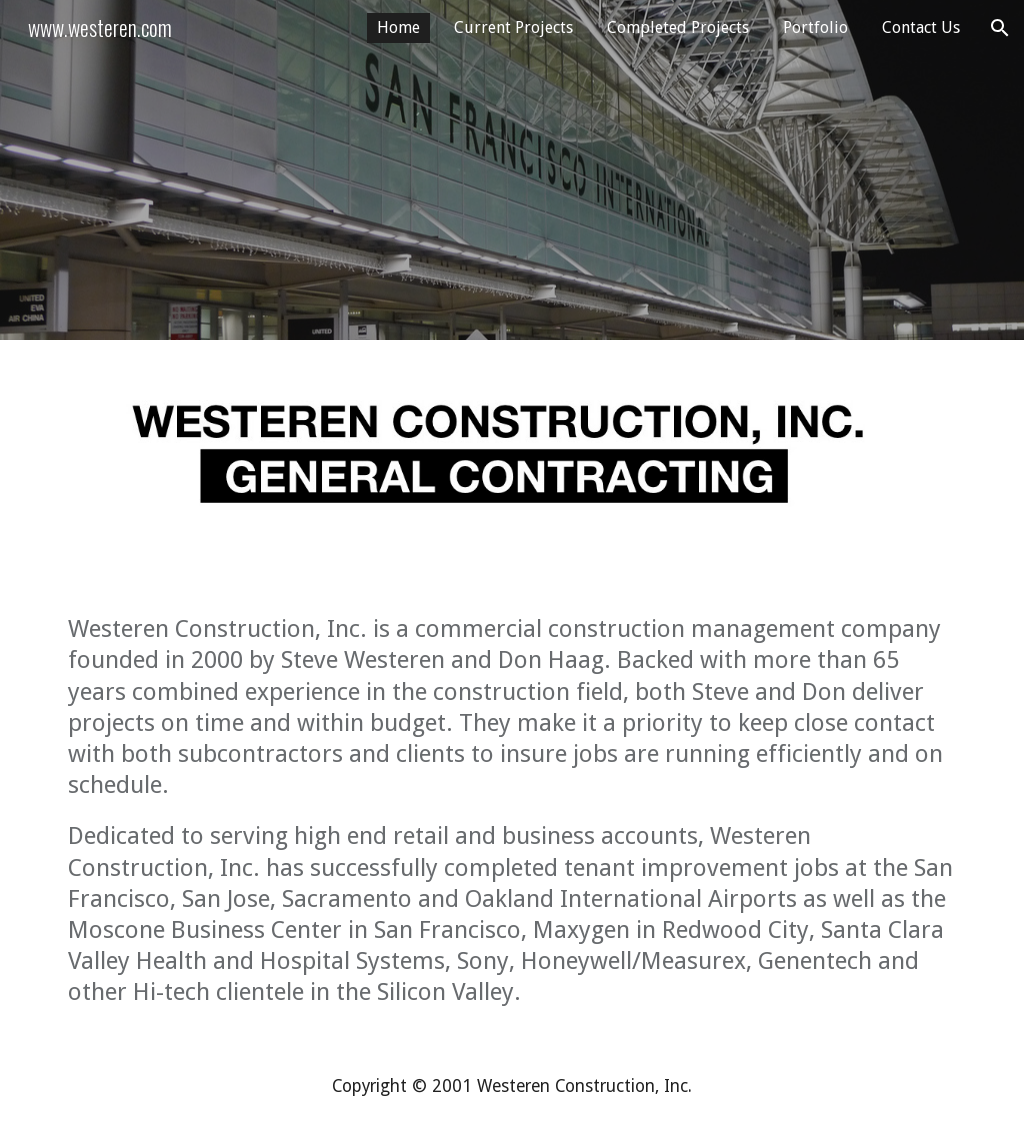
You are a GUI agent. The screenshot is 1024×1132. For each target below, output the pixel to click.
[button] (1000, 28)
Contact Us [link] (921, 27)
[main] (512, 811)
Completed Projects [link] (678, 27)
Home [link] (398, 27)
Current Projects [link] (513, 27)
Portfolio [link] (815, 27)
